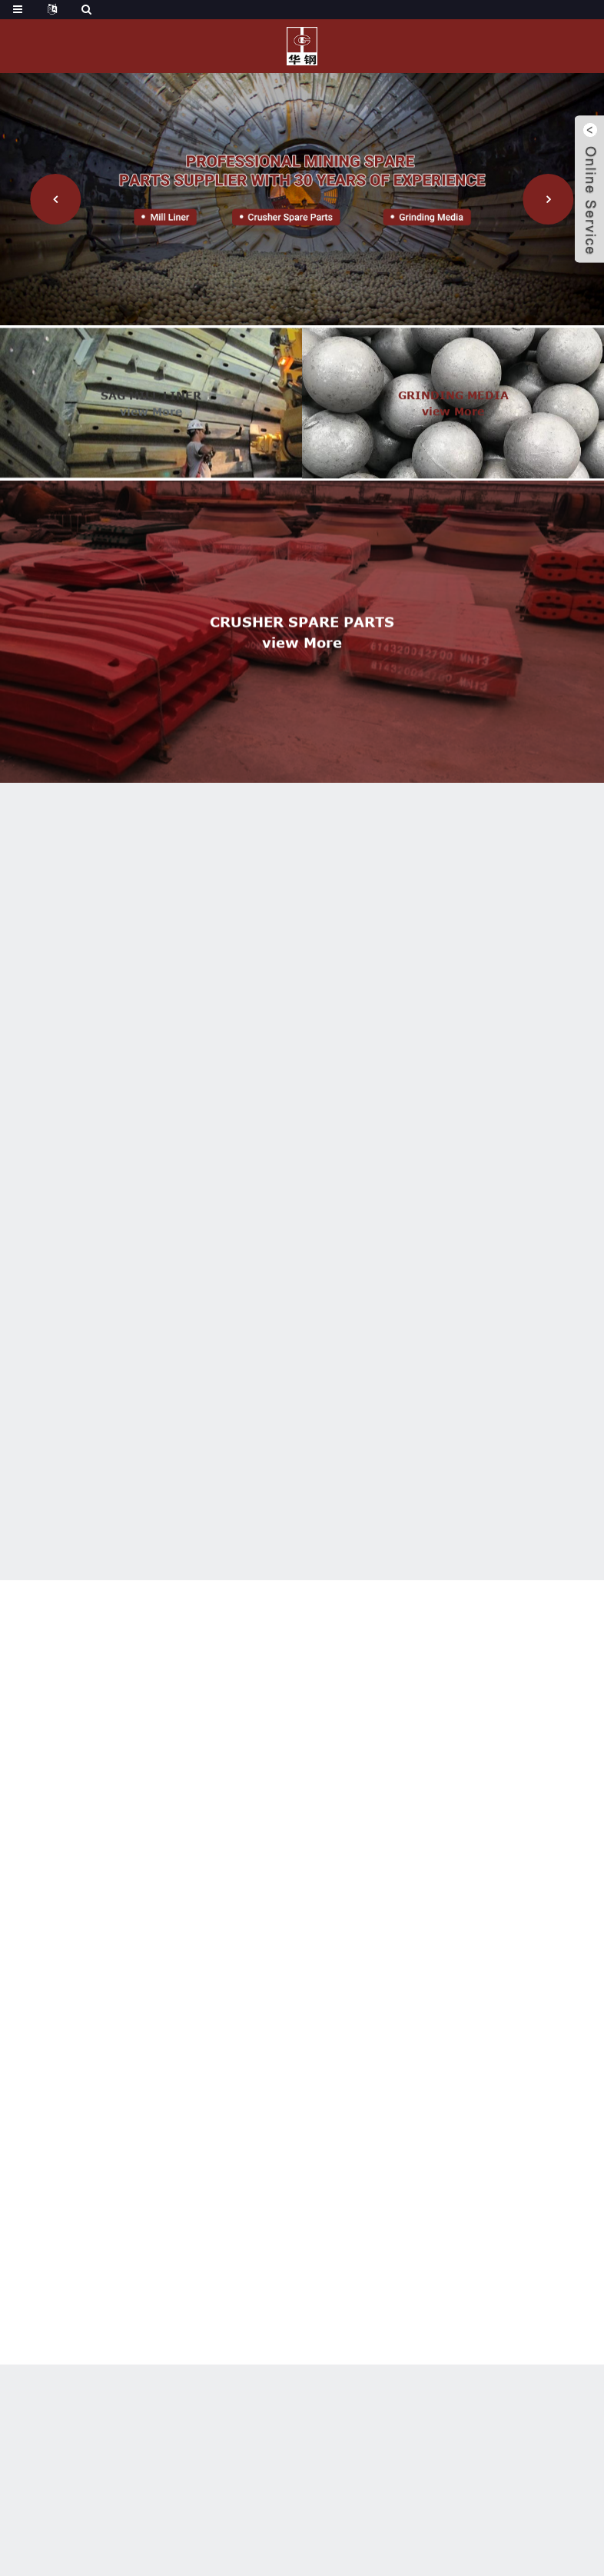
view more (151, 423)
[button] (55, 199)
